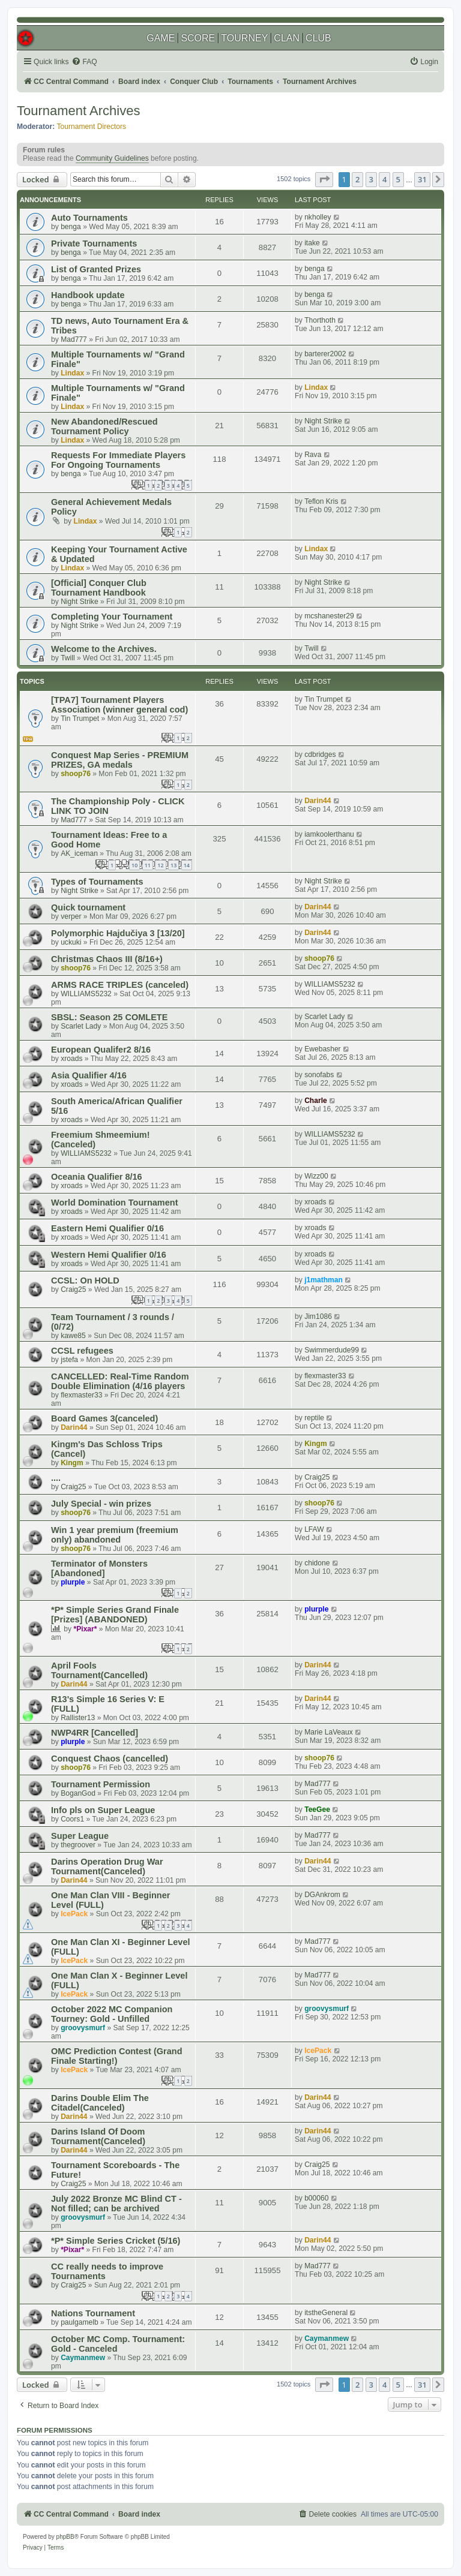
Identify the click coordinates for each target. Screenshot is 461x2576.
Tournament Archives (78, 110)
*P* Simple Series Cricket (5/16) (115, 2241)
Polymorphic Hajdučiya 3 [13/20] (118, 933)
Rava (312, 454)
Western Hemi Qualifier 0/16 (108, 1255)
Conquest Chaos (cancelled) (109, 1758)
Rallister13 (78, 1718)
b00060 (316, 2198)
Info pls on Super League (103, 1810)
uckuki (71, 942)
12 (160, 865)
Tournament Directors (92, 126)
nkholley (317, 217)
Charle (315, 1100)
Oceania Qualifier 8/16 (96, 1177)
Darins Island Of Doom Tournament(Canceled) (98, 2136)
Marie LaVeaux (328, 1732)
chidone (317, 1563)
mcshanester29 (329, 616)
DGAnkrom (322, 1894)
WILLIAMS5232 (86, 994)
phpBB (65, 2536)
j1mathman (323, 1280)
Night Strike (323, 421)
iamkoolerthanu (329, 834)
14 (187, 865)
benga (71, 227)
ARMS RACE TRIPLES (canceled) (119, 985)
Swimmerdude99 (331, 1350)
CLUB (318, 38)
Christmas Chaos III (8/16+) (107, 959)
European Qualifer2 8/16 (101, 1049)
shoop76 (76, 774)
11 (148, 865)
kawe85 (73, 1335)
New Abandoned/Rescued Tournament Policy (104, 426)
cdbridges (320, 754)
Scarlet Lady (81, 1026)
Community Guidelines (112, 158)
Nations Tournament (93, 2313)
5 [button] (398, 179)
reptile (314, 1418)
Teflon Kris (321, 501)
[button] (324, 179)
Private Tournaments (94, 243)
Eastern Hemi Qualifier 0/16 (107, 1228)
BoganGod (78, 1793)
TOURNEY (244, 38)
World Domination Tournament (114, 1202)
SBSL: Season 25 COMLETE (109, 1017)
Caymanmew (83, 2357)
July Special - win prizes (101, 1503)
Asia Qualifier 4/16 (89, 1075)
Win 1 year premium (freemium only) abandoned (114, 1534)
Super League (80, 1836)
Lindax (72, 373)
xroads (71, 1058)
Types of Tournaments (97, 881)
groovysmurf (83, 2028)
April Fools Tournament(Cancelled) (99, 1670)
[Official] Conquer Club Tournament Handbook (98, 587)
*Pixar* (85, 1629)
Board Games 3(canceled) (104, 1418)
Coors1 (72, 1819)
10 (134, 865)
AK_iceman (79, 853)
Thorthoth (320, 320)
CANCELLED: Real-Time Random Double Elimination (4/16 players (120, 1381)
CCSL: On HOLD (85, 1280)
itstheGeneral (326, 2313)
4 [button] (384, 179)
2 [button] (357, 179)
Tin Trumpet (80, 718)
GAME (160, 38)
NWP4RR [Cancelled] (94, 1733)
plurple (73, 1582)
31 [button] (422, 179)
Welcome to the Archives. (104, 649)
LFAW (314, 1529)
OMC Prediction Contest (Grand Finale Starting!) (116, 2056)
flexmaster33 (81, 1395)
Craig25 (73, 1289)
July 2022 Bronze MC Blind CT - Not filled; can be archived (116, 2203)
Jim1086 (318, 1316)
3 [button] (371, 179)
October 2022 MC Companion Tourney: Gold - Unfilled (111, 2014)
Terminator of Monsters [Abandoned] (99, 1568)
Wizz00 (316, 1176)
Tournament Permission (100, 1784)
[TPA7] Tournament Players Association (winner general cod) (119, 704)
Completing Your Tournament (111, 616)
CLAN (287, 38)
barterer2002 (325, 354)
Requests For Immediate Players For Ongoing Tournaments (118, 460)
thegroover (78, 1845)
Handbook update (88, 295)
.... (56, 1478)
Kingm (72, 1463)
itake (312, 243)
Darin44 (317, 800)
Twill (68, 658)
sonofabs (319, 1075)
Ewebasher (322, 1049)
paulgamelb (79, 2322)
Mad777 (74, 339)
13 (173, 865)
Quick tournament (88, 907)
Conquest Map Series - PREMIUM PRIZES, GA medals (119, 760)
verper (71, 916)
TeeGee (317, 1809)
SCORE (198, 38)
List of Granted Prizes (96, 269)
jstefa (69, 1359)
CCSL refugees (82, 1350)
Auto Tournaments (89, 218)
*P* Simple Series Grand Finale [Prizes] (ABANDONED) (115, 1614)
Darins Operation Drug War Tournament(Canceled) (107, 1866)
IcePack (74, 1914)
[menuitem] (84, 62)
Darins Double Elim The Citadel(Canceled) (100, 2102)
